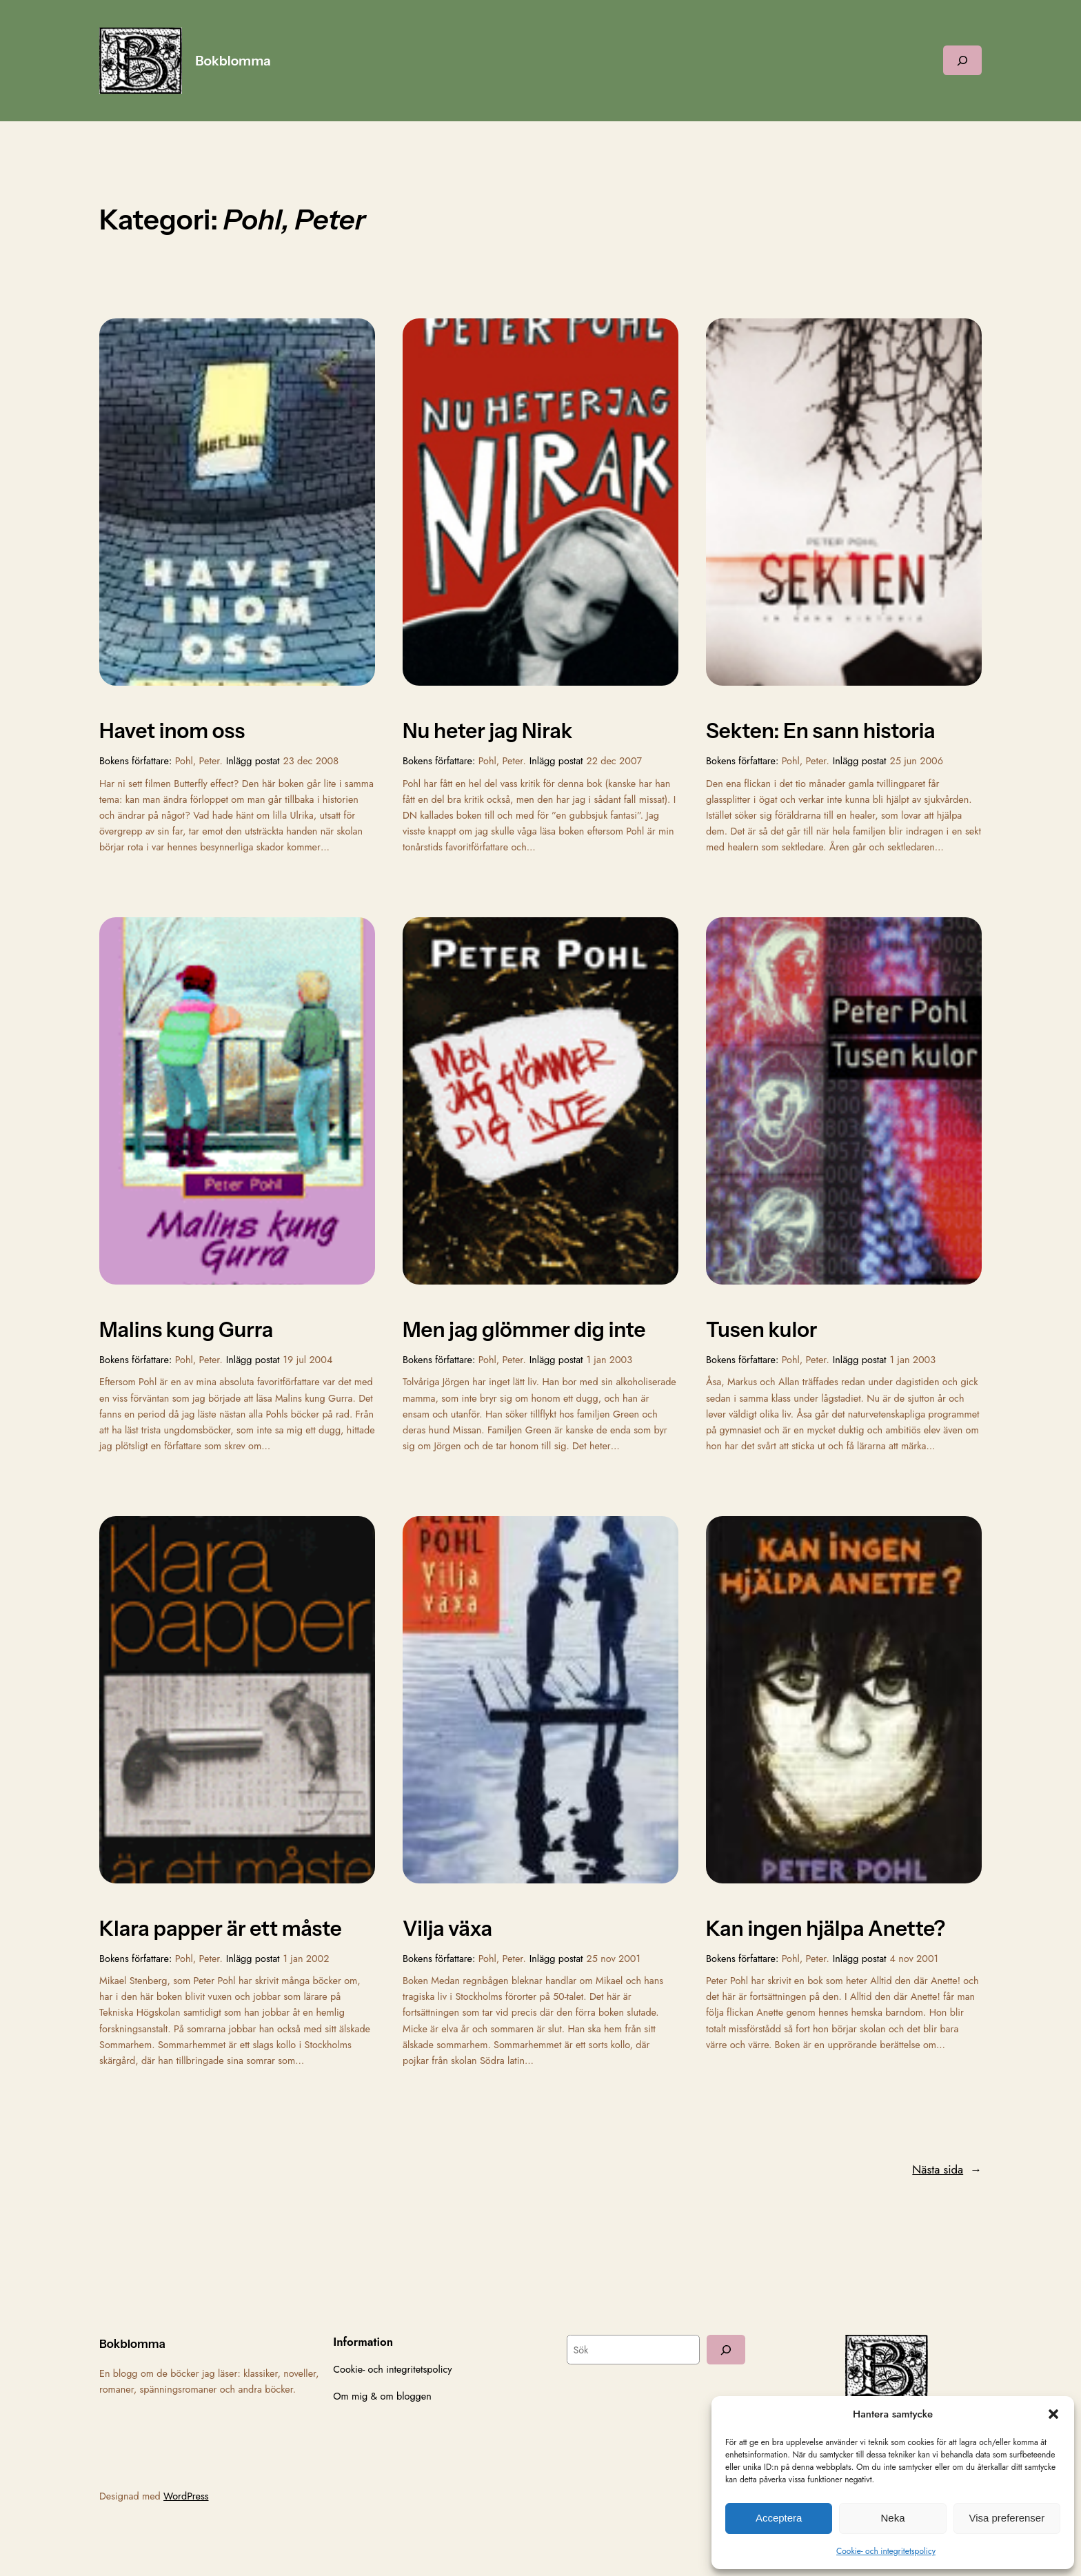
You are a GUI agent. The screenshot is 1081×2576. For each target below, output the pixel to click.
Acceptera (779, 2518)
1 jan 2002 (306, 1958)
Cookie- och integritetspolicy (886, 2551)
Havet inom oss (172, 731)
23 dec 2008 (311, 761)
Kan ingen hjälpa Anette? (825, 1928)
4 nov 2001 (914, 1958)
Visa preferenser (1006, 2518)
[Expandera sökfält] (962, 60)
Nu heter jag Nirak (487, 731)
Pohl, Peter (197, 761)
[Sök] (726, 2349)
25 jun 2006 (916, 761)
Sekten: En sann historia (821, 731)
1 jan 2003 (610, 1360)
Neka (892, 2518)
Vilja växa (447, 1928)
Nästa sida (947, 2169)
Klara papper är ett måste (220, 1928)
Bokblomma (233, 60)
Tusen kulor (761, 1330)
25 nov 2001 (613, 1958)
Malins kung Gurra (186, 1330)
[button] (1053, 2414)
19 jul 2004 (308, 1360)
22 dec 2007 (615, 761)
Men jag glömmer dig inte (524, 1330)
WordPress (185, 2496)
